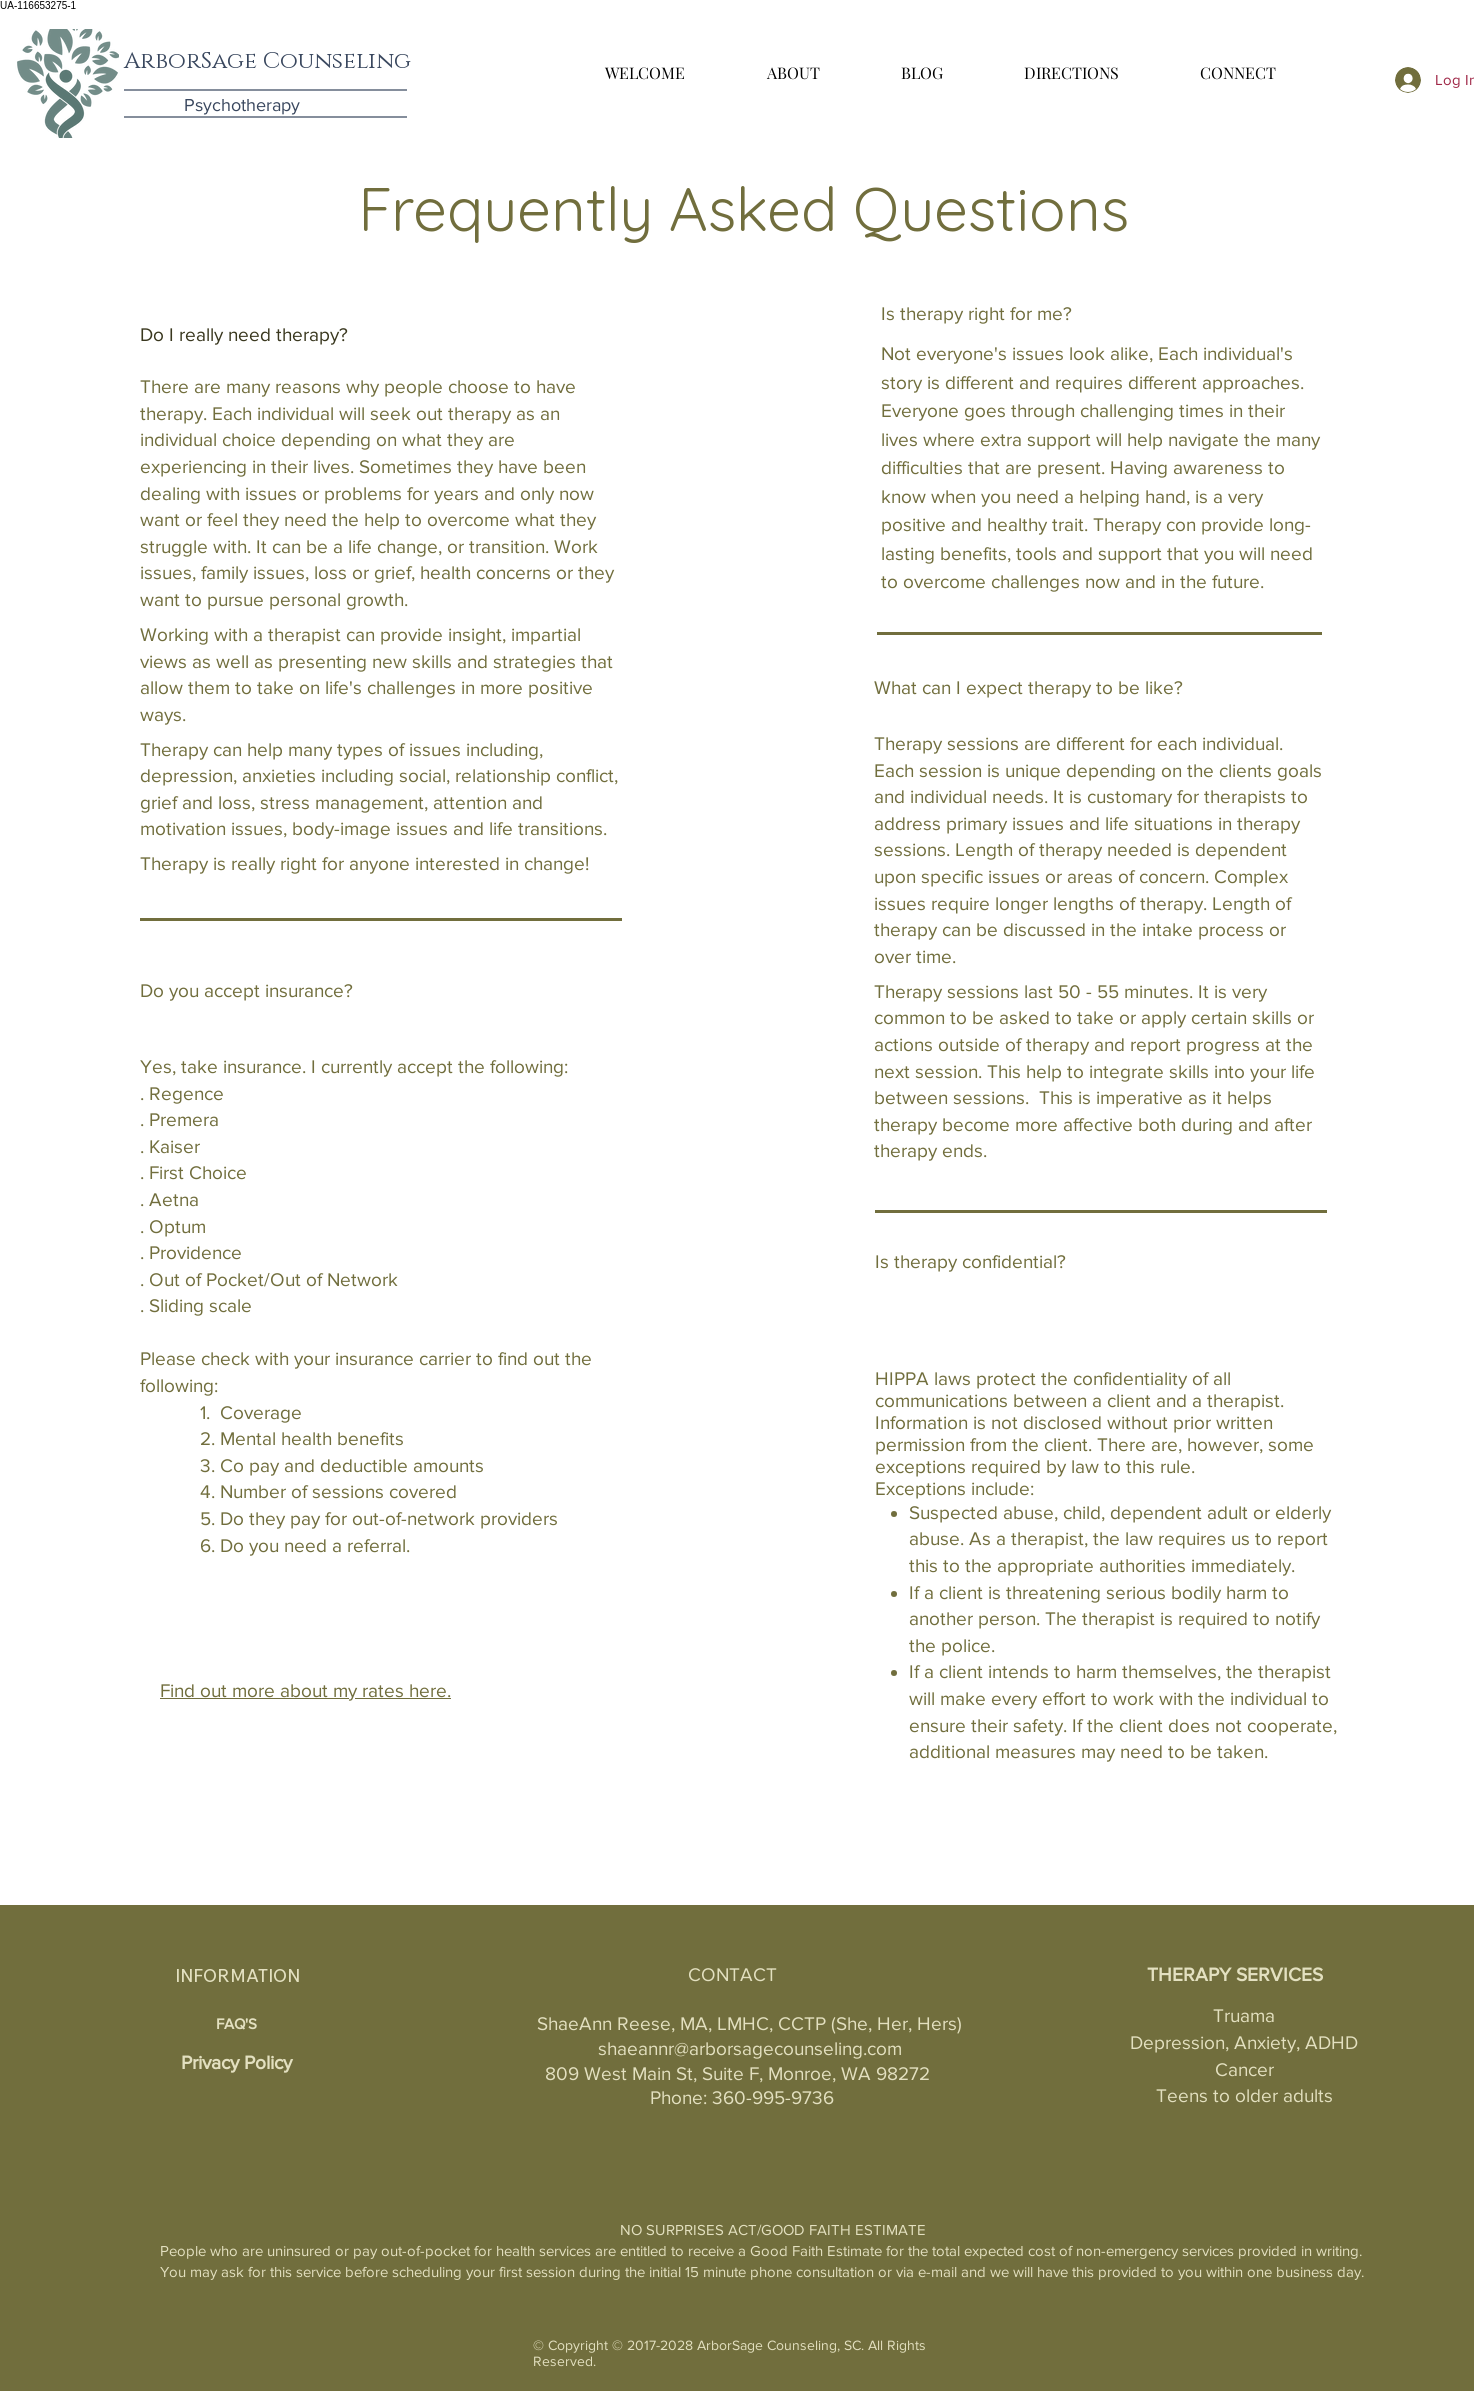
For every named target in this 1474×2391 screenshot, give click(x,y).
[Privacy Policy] (236, 2063)
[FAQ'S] (236, 2023)
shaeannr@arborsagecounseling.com (750, 2048)
